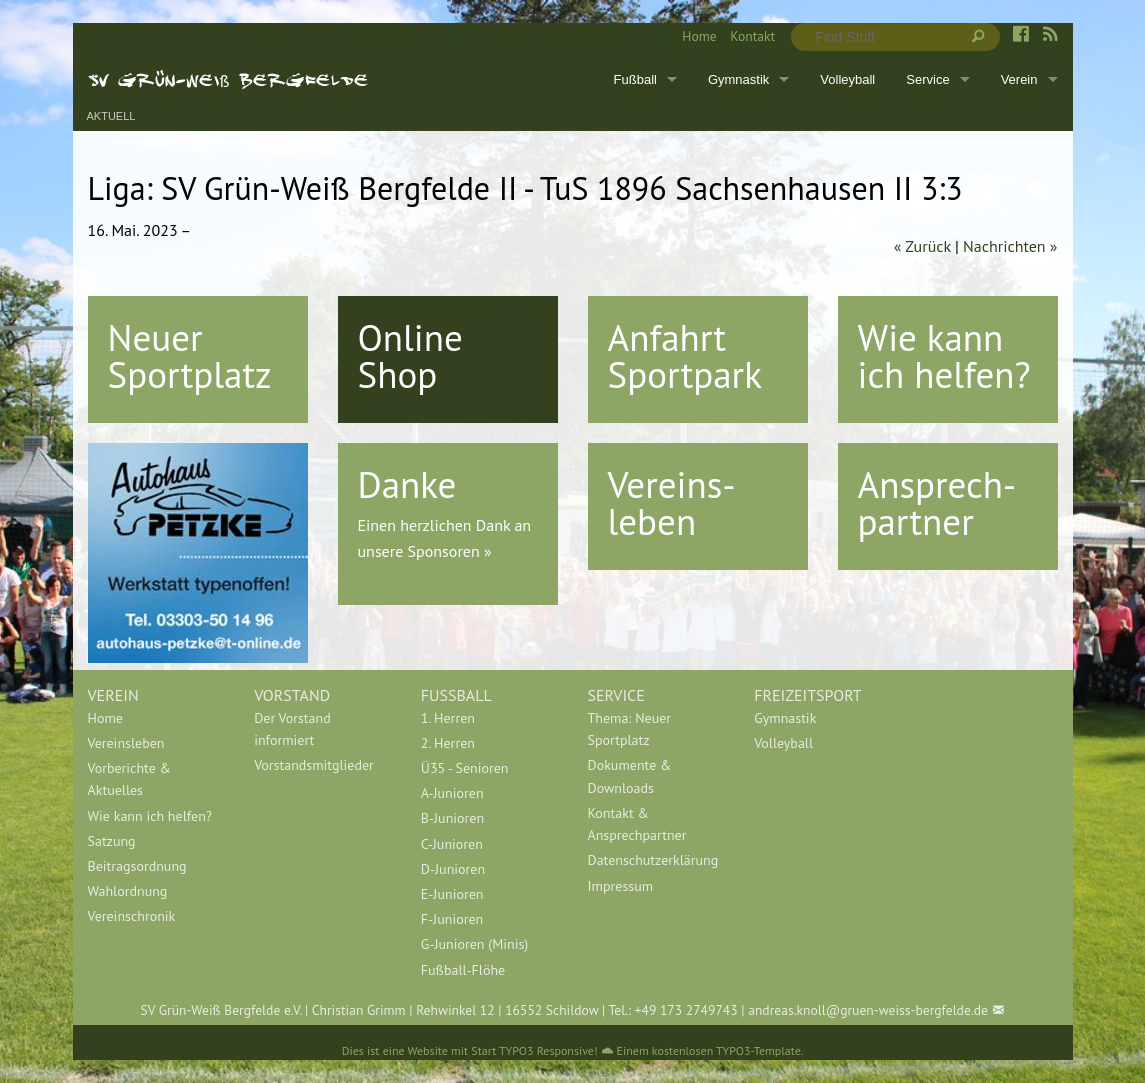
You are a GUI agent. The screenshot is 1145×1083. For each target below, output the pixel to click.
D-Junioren (453, 869)
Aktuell (111, 116)
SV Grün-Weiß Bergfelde (228, 79)
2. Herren (448, 743)
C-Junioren (452, 844)
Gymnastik (738, 79)
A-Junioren (452, 793)
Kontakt (752, 36)
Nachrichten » (1010, 246)
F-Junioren (452, 919)
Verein (1019, 79)
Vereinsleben (126, 743)
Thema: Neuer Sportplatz (630, 729)
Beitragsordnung (137, 866)
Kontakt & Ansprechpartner (637, 824)
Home (699, 36)
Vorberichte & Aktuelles (129, 779)
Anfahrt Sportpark (685, 355)
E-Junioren (452, 894)
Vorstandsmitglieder (314, 765)
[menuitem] (693, 37)
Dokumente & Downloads (630, 776)
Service (927, 79)
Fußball (635, 79)
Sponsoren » (450, 551)
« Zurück (922, 246)
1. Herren (448, 718)
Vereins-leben (672, 502)
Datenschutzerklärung (653, 860)
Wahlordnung (128, 891)
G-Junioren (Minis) (474, 944)
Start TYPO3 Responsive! (534, 1050)
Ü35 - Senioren (465, 768)
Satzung (112, 841)
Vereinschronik (132, 916)
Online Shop (410, 355)
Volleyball (847, 79)
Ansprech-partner (937, 502)
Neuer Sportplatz (190, 355)
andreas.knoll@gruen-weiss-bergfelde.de (868, 1010)
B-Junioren (452, 818)
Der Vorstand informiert (292, 729)
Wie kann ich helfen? (944, 355)
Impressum (621, 886)
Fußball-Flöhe (463, 970)
